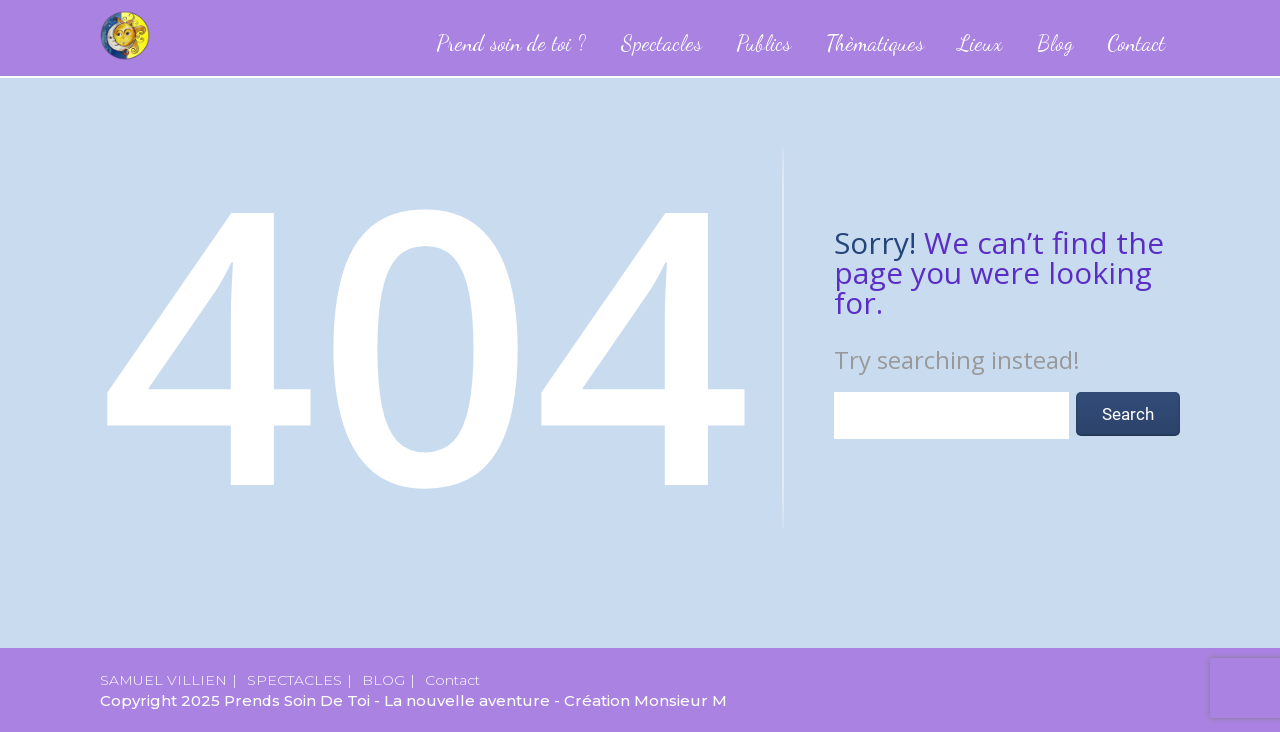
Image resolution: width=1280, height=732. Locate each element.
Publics (763, 43)
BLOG (383, 680)
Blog (1055, 43)
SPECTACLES (294, 680)
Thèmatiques (875, 43)
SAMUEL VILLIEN (163, 680)
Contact (1136, 43)
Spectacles (661, 43)
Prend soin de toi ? (511, 43)
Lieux (980, 43)
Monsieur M (680, 700)
